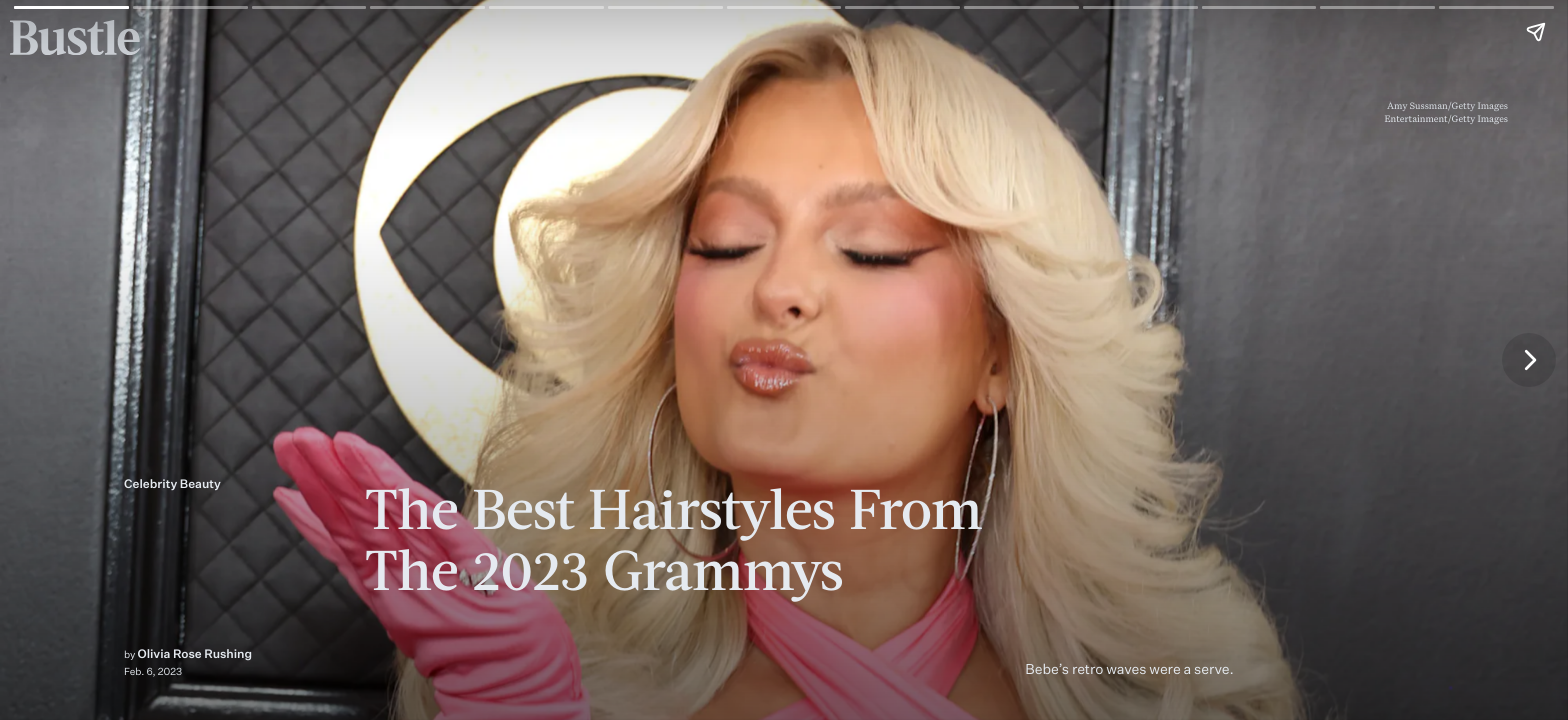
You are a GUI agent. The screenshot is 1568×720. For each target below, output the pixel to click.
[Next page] (1529, 360)
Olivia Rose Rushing (195, 653)
